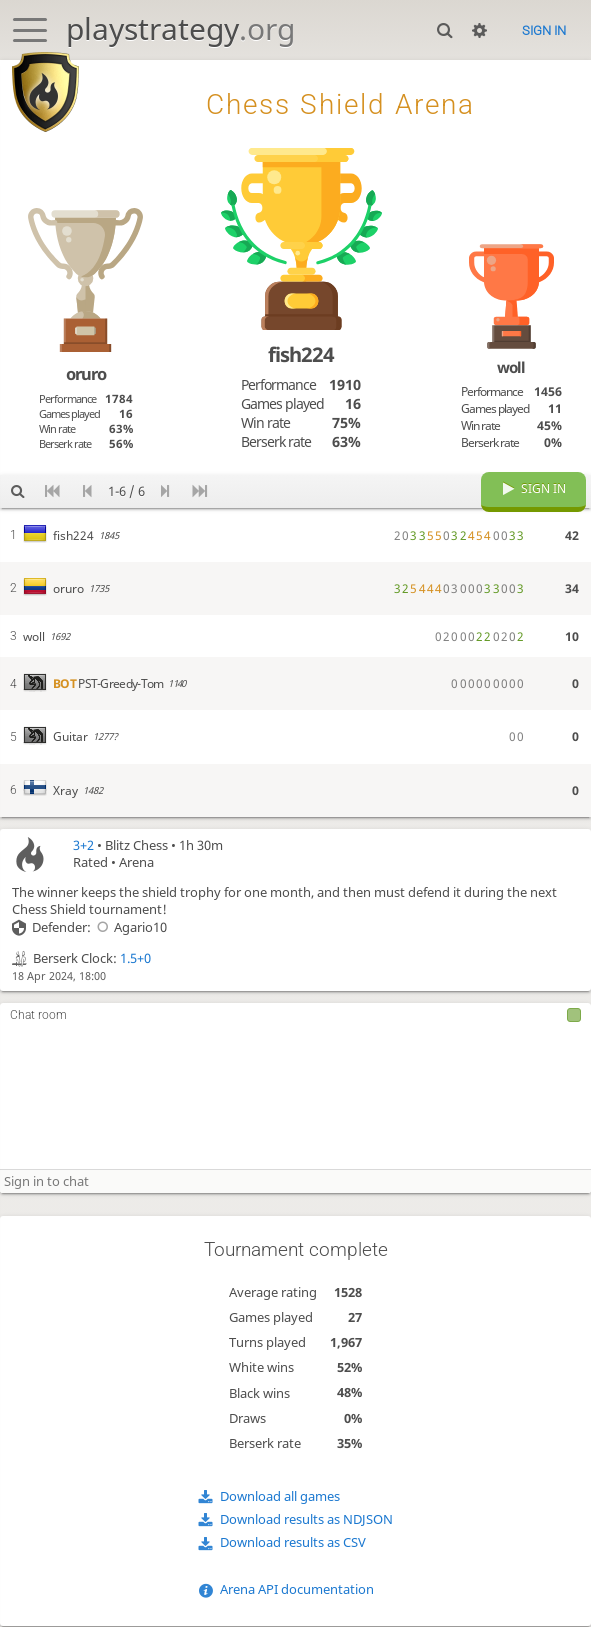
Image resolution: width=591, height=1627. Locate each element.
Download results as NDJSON (306, 1520)
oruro (86, 373)
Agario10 (129, 929)
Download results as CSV (293, 1544)
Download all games (280, 1497)
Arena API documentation (297, 1591)
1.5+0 (135, 960)
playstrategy (180, 28)
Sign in (544, 30)
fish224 (301, 354)
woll (511, 367)
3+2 (83, 847)
